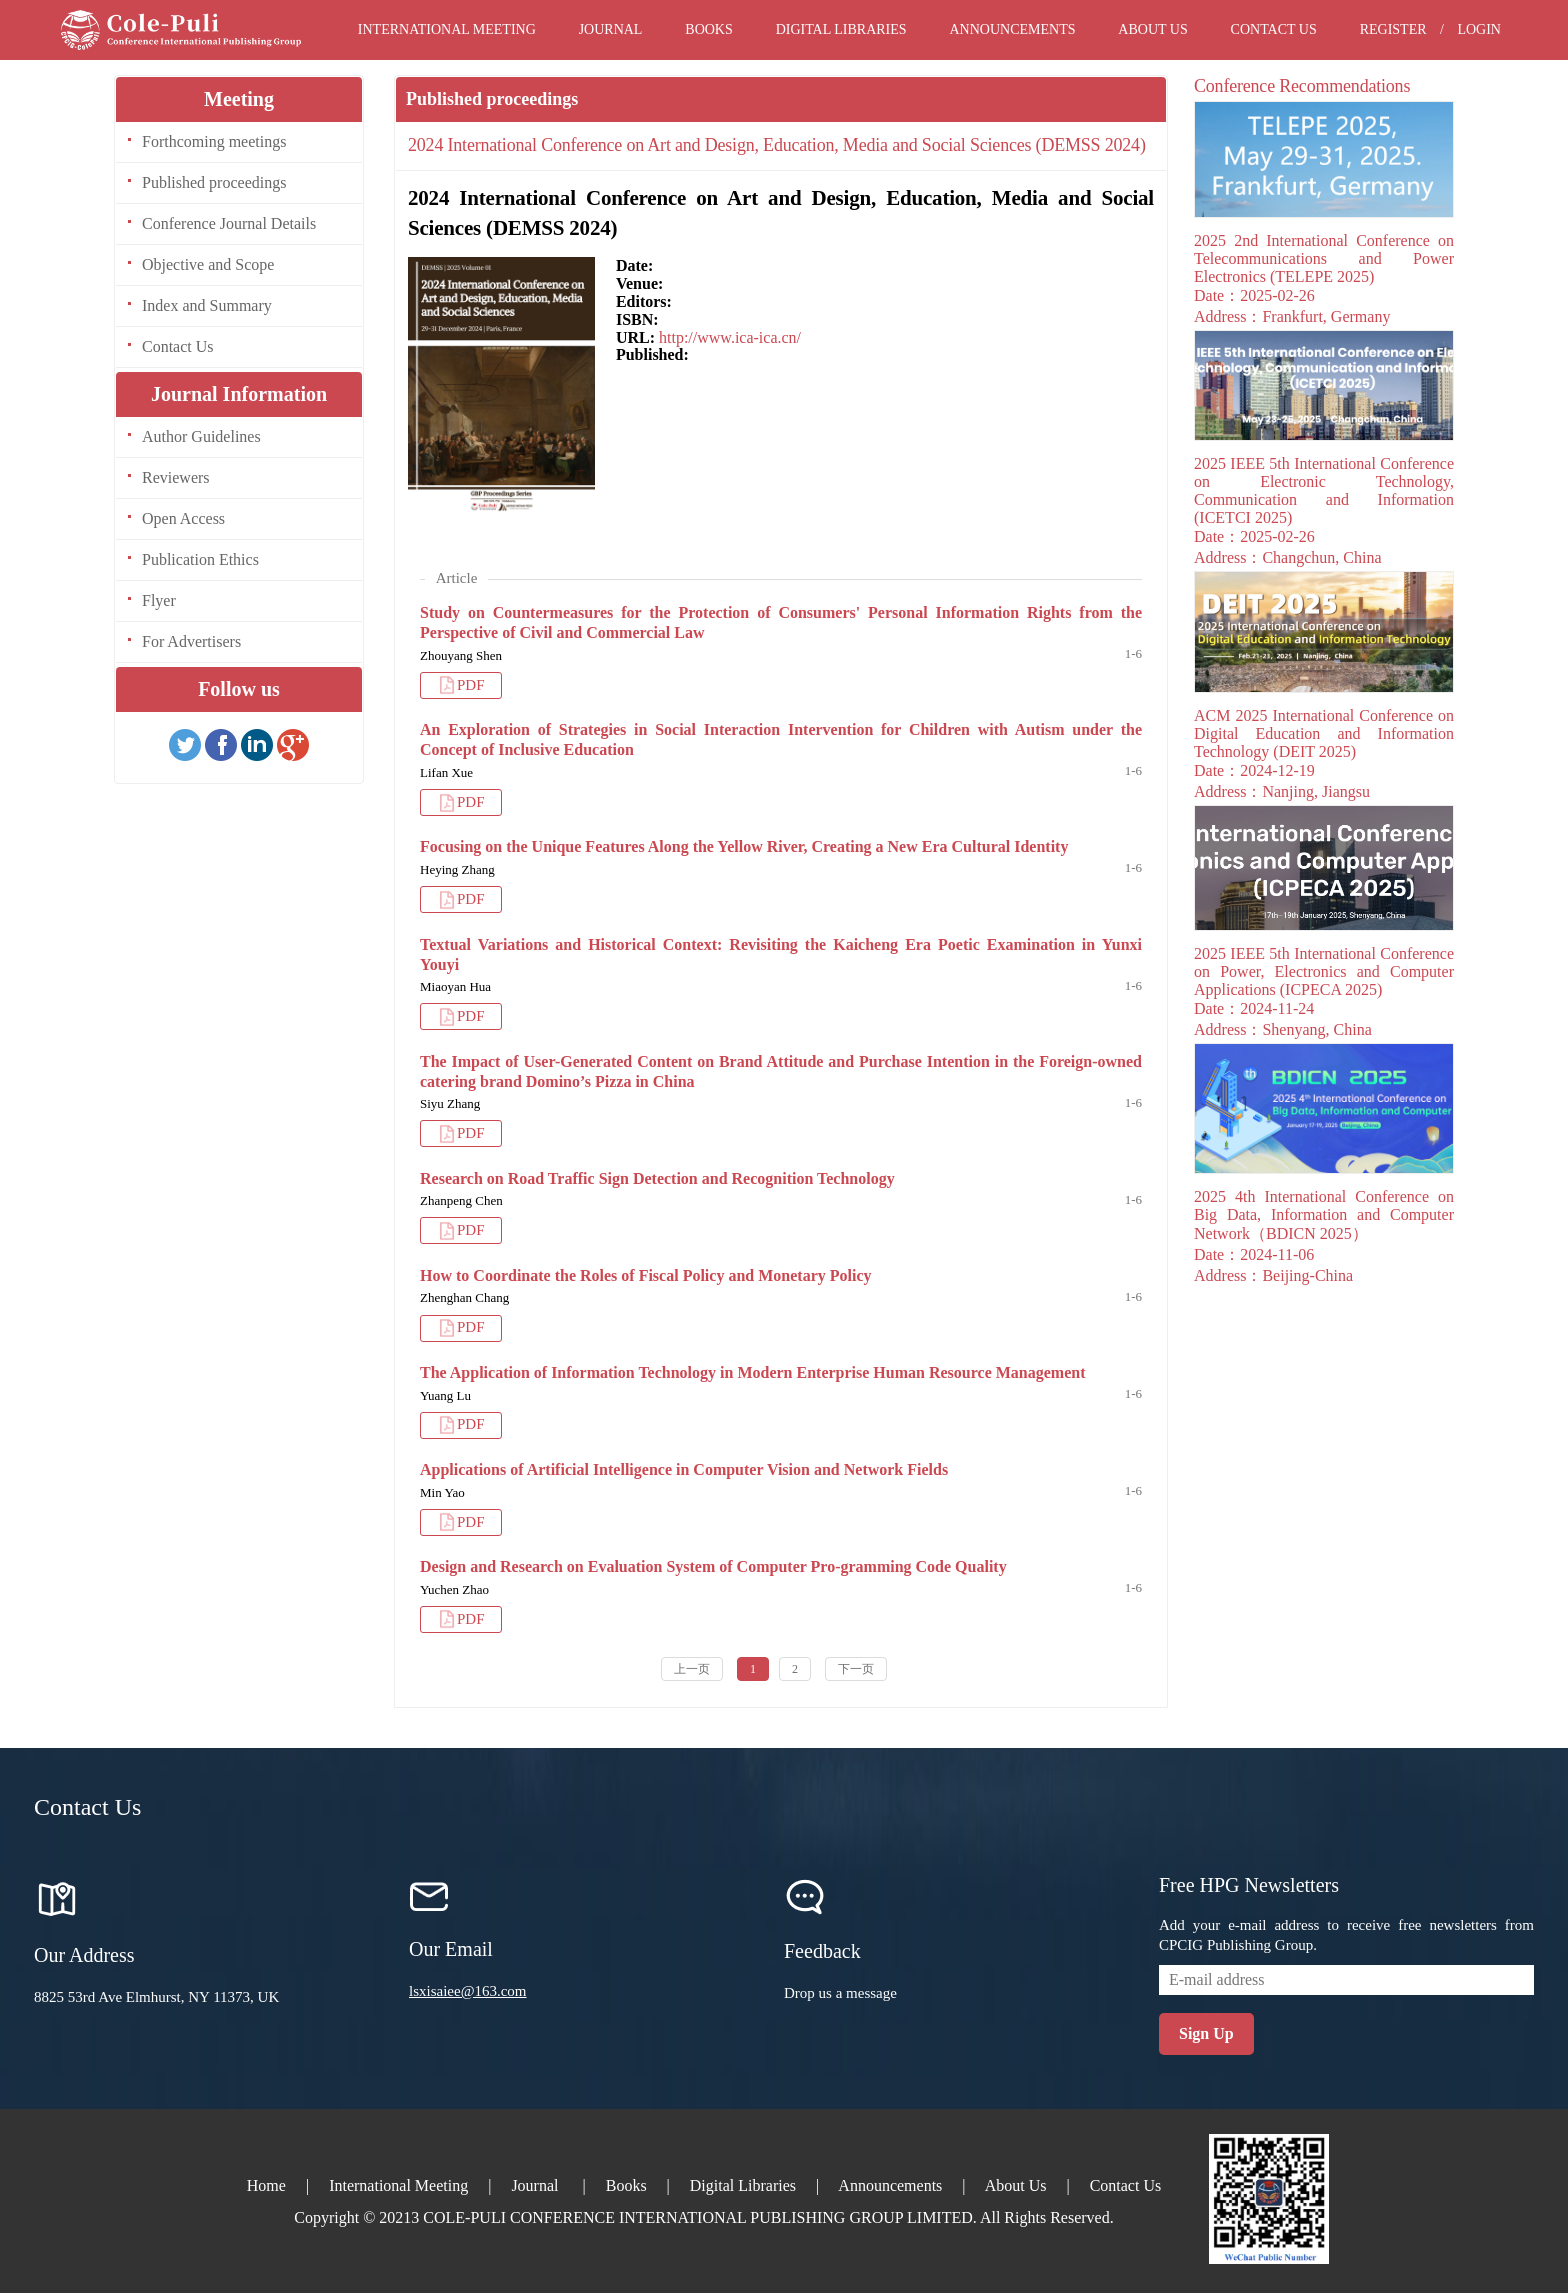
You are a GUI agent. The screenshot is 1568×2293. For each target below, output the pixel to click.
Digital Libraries (841, 29)
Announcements (1012, 29)
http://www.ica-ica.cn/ (730, 337)
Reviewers (176, 477)
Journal (611, 29)
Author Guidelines (201, 436)
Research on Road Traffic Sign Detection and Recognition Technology (657, 1178)
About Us (1152, 29)
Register (1393, 29)
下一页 (856, 1669)
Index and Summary (207, 305)
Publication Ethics (200, 559)
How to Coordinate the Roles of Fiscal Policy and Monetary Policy (646, 1275)
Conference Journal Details (229, 223)
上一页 (692, 1669)
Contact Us (1274, 29)
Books (708, 29)
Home (266, 2185)
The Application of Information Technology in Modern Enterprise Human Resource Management (753, 1372)
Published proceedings (214, 182)
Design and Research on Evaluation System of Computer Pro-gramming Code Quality (713, 1566)
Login (1479, 29)
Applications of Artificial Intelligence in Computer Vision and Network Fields (684, 1469)
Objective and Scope (208, 264)
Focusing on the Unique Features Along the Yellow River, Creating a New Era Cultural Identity (744, 846)
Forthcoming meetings (214, 141)
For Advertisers (191, 641)
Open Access (183, 518)
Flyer (159, 600)
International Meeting (447, 29)
